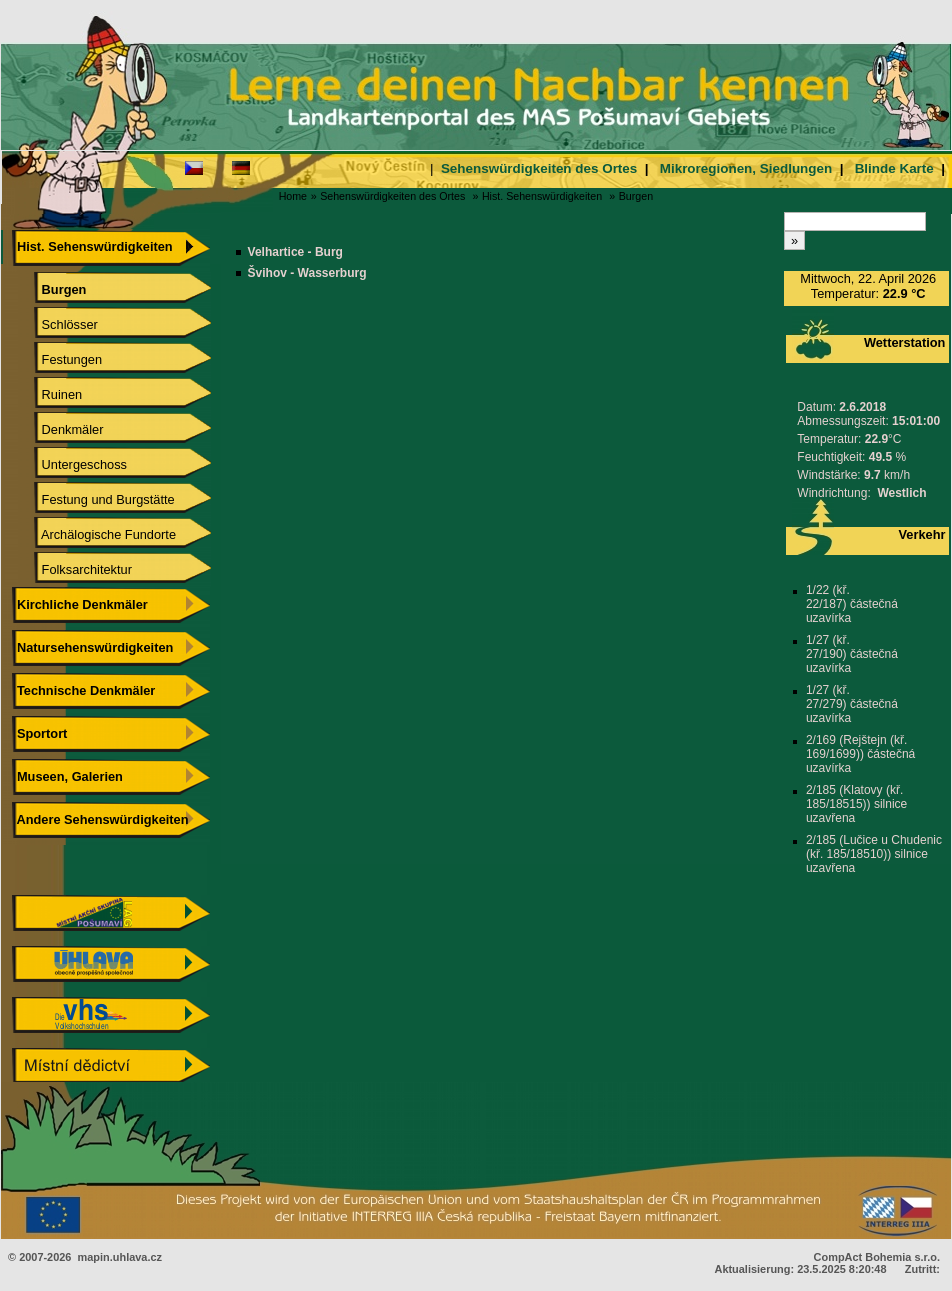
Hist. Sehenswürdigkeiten (542, 196)
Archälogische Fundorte (94, 534)
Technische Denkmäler (83, 690)
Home (293, 196)
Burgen (636, 196)
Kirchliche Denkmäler (79, 604)
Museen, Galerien (67, 776)
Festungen (57, 359)
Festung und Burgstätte (93, 499)
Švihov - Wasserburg (307, 273)
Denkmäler (58, 429)
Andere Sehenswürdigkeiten (100, 819)
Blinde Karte (894, 168)
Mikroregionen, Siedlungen (746, 168)
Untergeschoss (70, 464)
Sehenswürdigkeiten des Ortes (539, 168)
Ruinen (47, 394)
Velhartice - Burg (295, 252)
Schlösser (55, 324)
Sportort (39, 733)
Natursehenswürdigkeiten (92, 647)
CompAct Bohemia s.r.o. (877, 1257)
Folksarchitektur (72, 569)
